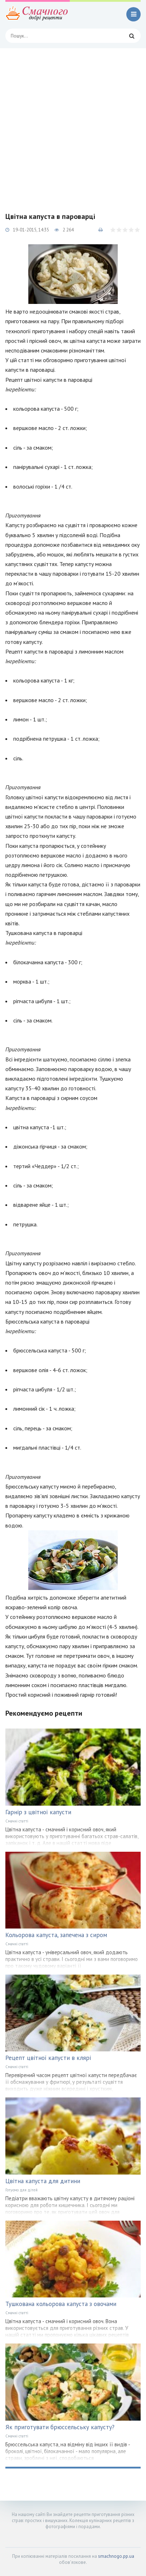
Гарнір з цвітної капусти (38, 1812)
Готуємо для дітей (21, 2189)
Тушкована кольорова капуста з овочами (60, 2304)
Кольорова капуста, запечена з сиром (56, 1935)
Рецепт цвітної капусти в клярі (48, 2058)
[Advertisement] (73, 124)
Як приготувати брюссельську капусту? (60, 2427)
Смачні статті (16, 1821)
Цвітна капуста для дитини (42, 2181)
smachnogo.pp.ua (116, 2556)
